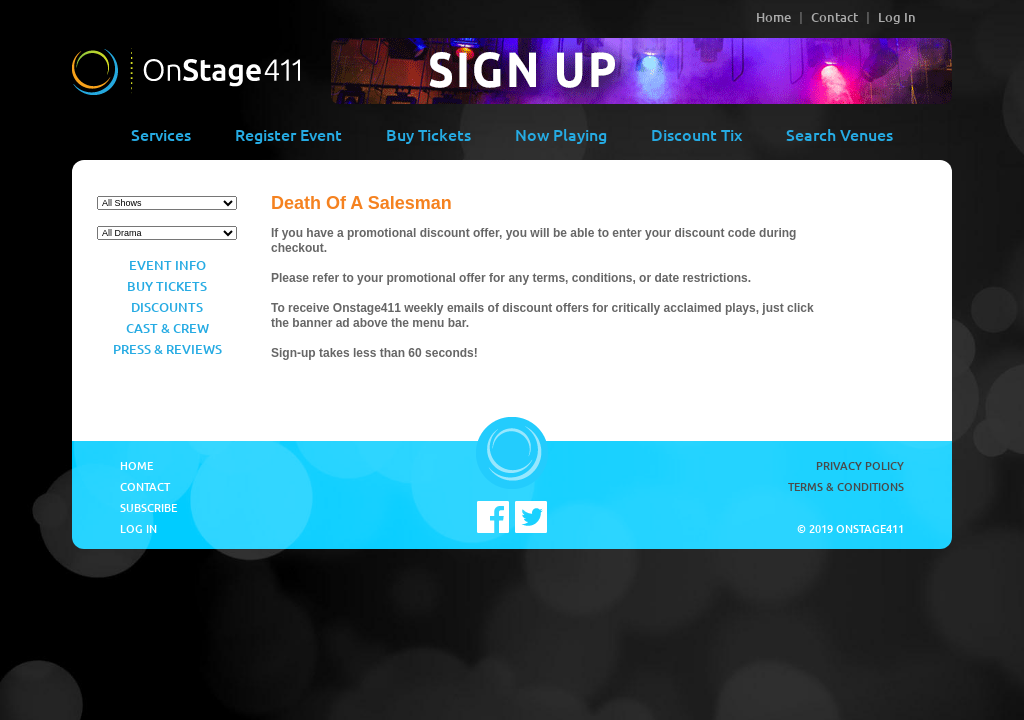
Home (773, 17)
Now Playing (561, 134)
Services (161, 134)
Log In (897, 17)
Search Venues (839, 134)
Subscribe (148, 507)
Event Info (167, 265)
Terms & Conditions (846, 486)
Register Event (288, 134)
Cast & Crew (167, 328)
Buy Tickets (428, 134)
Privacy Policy (860, 465)
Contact (834, 17)
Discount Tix (696, 134)
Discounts (167, 307)
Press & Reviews (167, 349)
